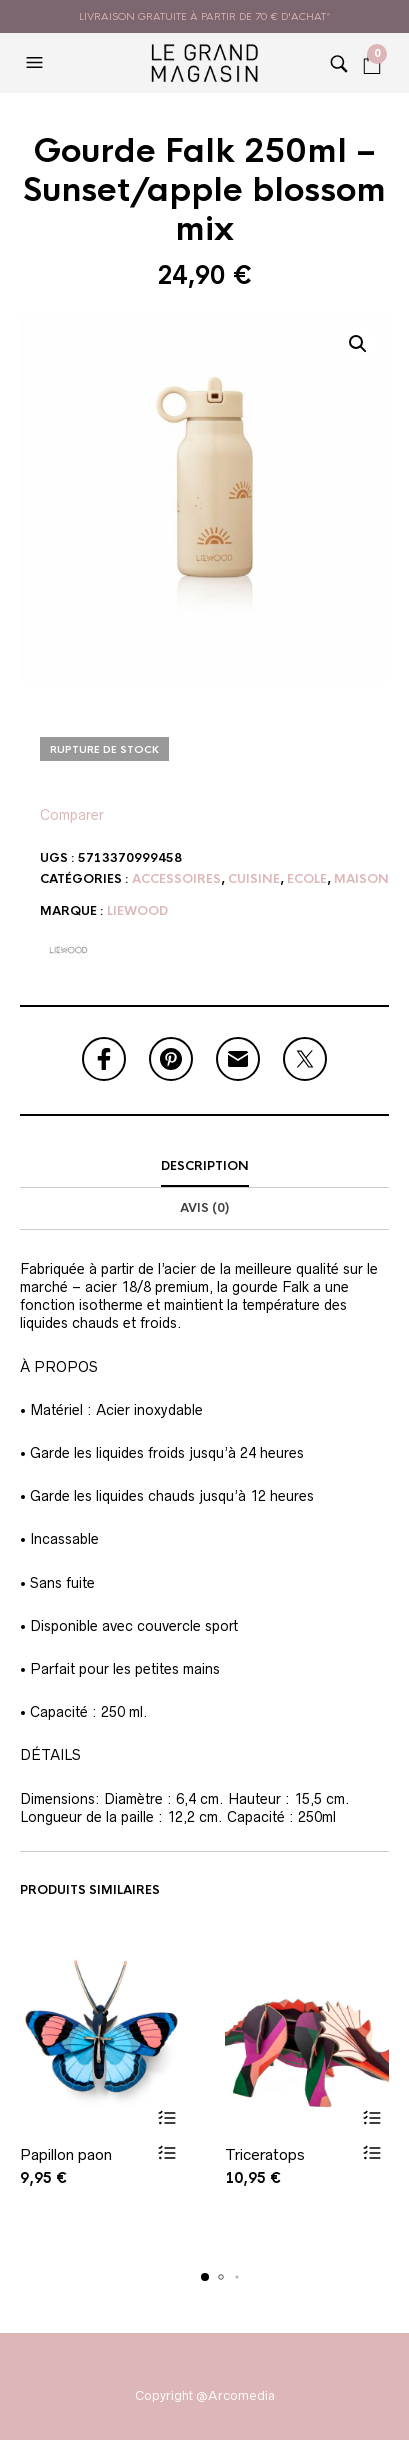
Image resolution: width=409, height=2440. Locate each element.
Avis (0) (204, 1208)
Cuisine (254, 879)
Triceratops (265, 2153)
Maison (361, 879)
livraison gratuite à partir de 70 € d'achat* (205, 16)
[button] (37, 63)
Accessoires (176, 879)
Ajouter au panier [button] (167, 2116)
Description (205, 1166)
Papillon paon (66, 2153)
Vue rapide (167, 2151)
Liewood (137, 911)
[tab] (204, 1167)
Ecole (307, 879)
